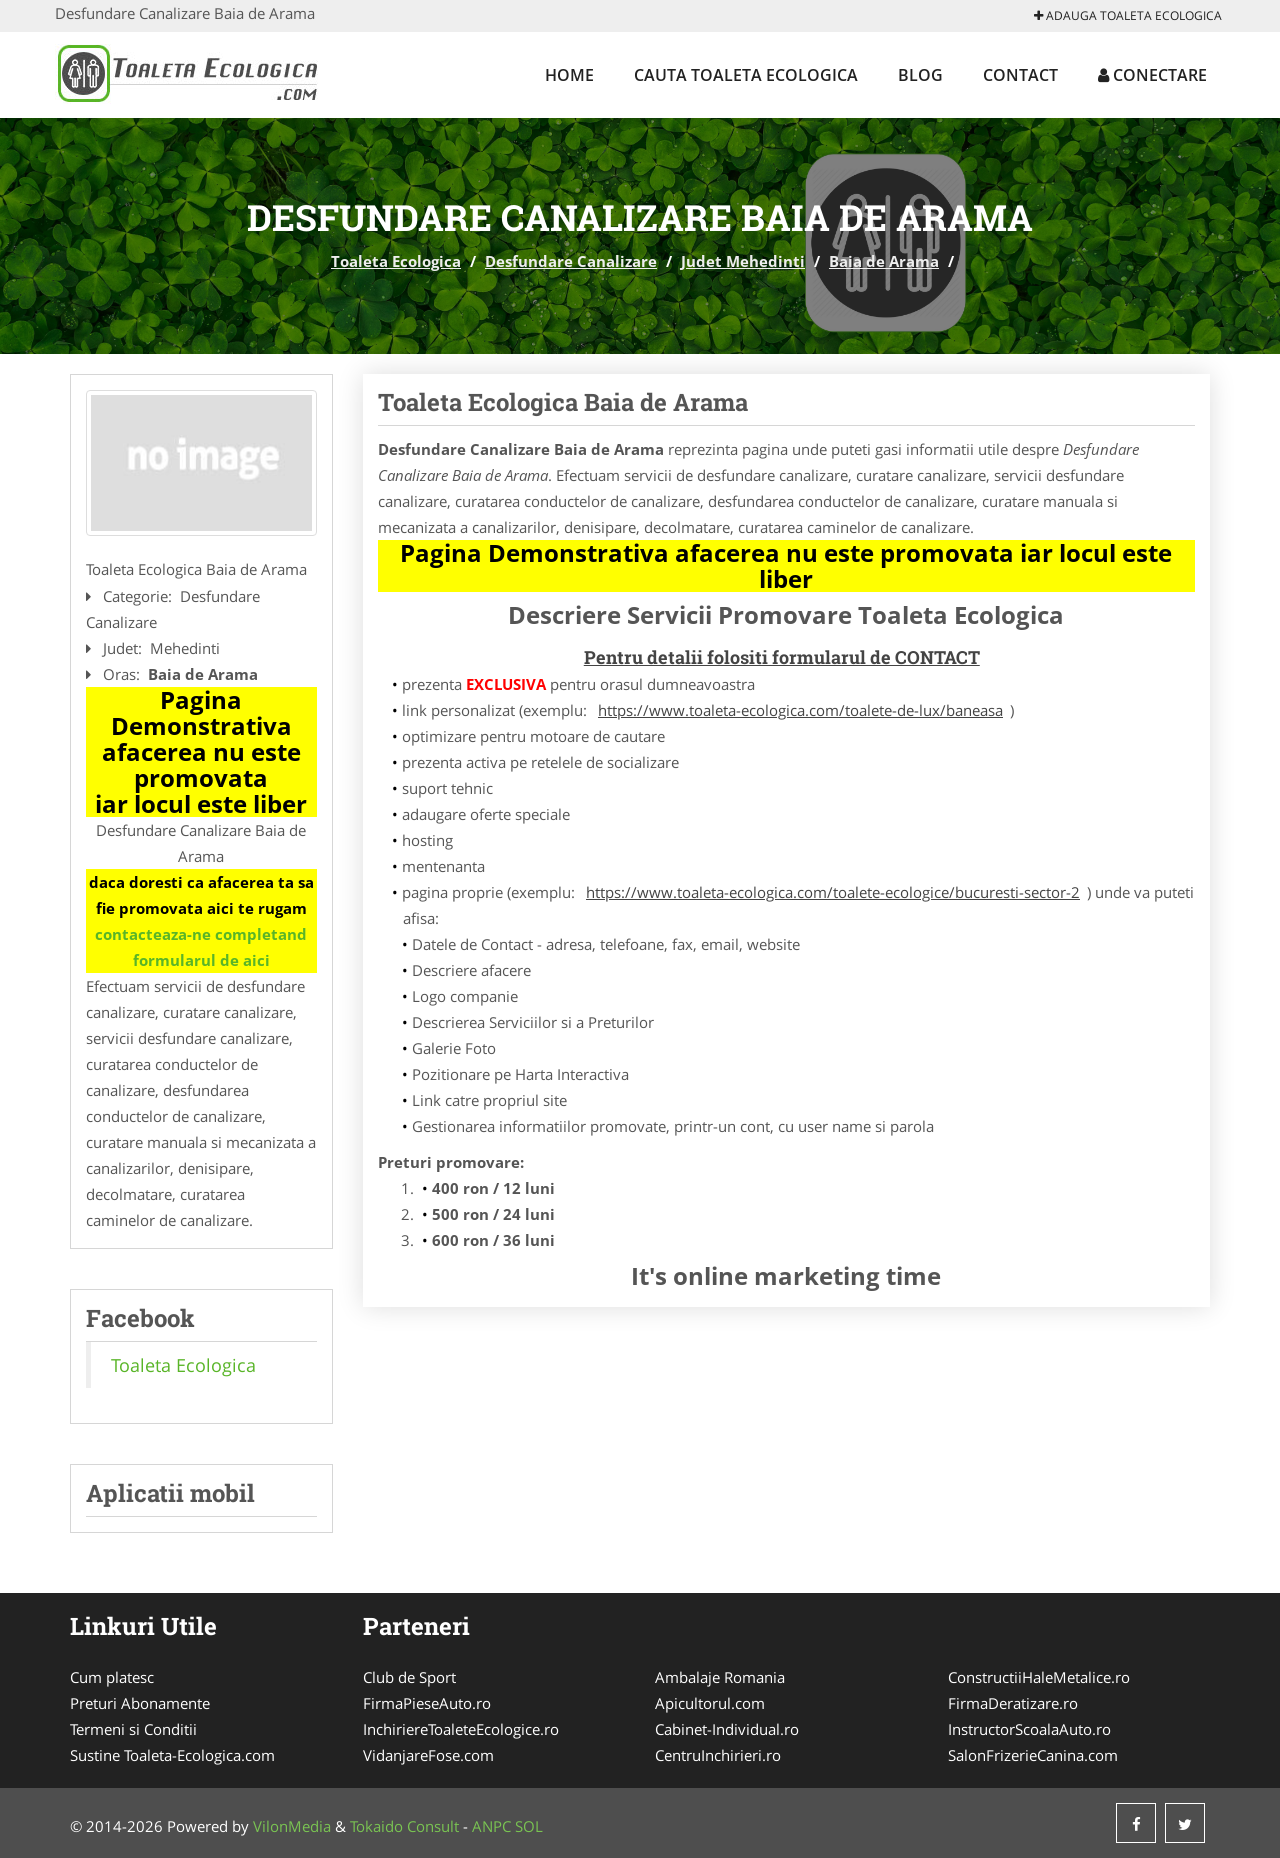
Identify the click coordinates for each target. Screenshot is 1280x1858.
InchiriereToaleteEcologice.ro (461, 1729)
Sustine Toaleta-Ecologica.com (172, 1755)
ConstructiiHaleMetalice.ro (1039, 1677)
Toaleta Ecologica (396, 261)
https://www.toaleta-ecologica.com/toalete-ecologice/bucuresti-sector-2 (833, 892)
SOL (529, 1826)
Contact (1020, 75)
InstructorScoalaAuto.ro (1029, 1729)
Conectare (1152, 75)
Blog (920, 75)
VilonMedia (292, 1826)
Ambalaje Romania (720, 1677)
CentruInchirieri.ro (718, 1755)
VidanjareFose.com (428, 1755)
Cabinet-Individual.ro (727, 1729)
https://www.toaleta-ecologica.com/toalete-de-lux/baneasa (800, 710)
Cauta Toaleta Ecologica (746, 75)
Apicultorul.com (710, 1703)
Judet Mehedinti (743, 261)
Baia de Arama (884, 261)
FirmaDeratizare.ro (1013, 1703)
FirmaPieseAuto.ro (427, 1703)
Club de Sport (409, 1677)
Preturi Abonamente (140, 1703)
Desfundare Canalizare (571, 261)
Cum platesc (112, 1677)
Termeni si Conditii (133, 1729)
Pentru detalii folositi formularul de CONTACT (782, 657)
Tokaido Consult (404, 1826)
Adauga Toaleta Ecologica (1128, 15)
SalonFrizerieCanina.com (1033, 1755)
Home (569, 75)
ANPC (491, 1826)
